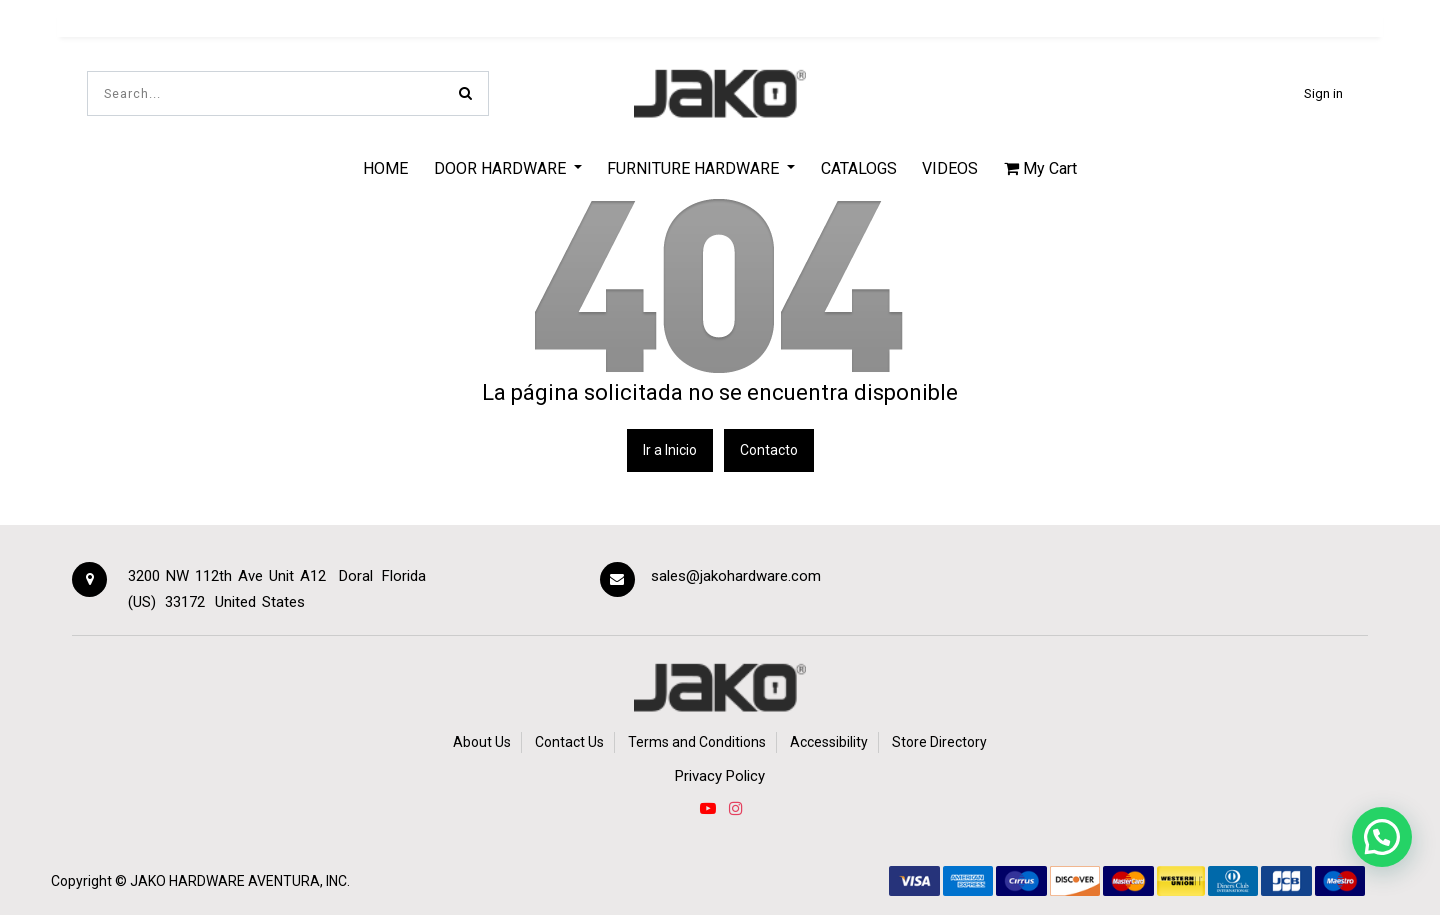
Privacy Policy (720, 776)
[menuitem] (385, 168)
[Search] (465, 93)
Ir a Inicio (670, 450)
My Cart (1040, 168)
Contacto (769, 450)
